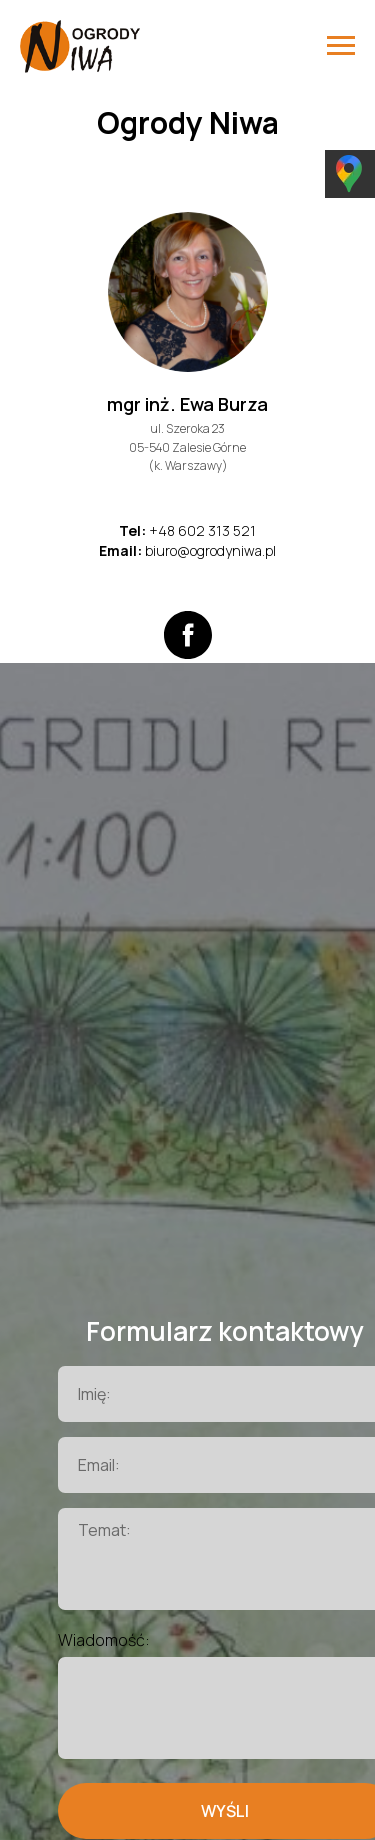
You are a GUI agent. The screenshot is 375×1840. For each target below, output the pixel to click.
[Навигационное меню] (341, 46)
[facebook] (188, 635)
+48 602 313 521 (202, 530)
